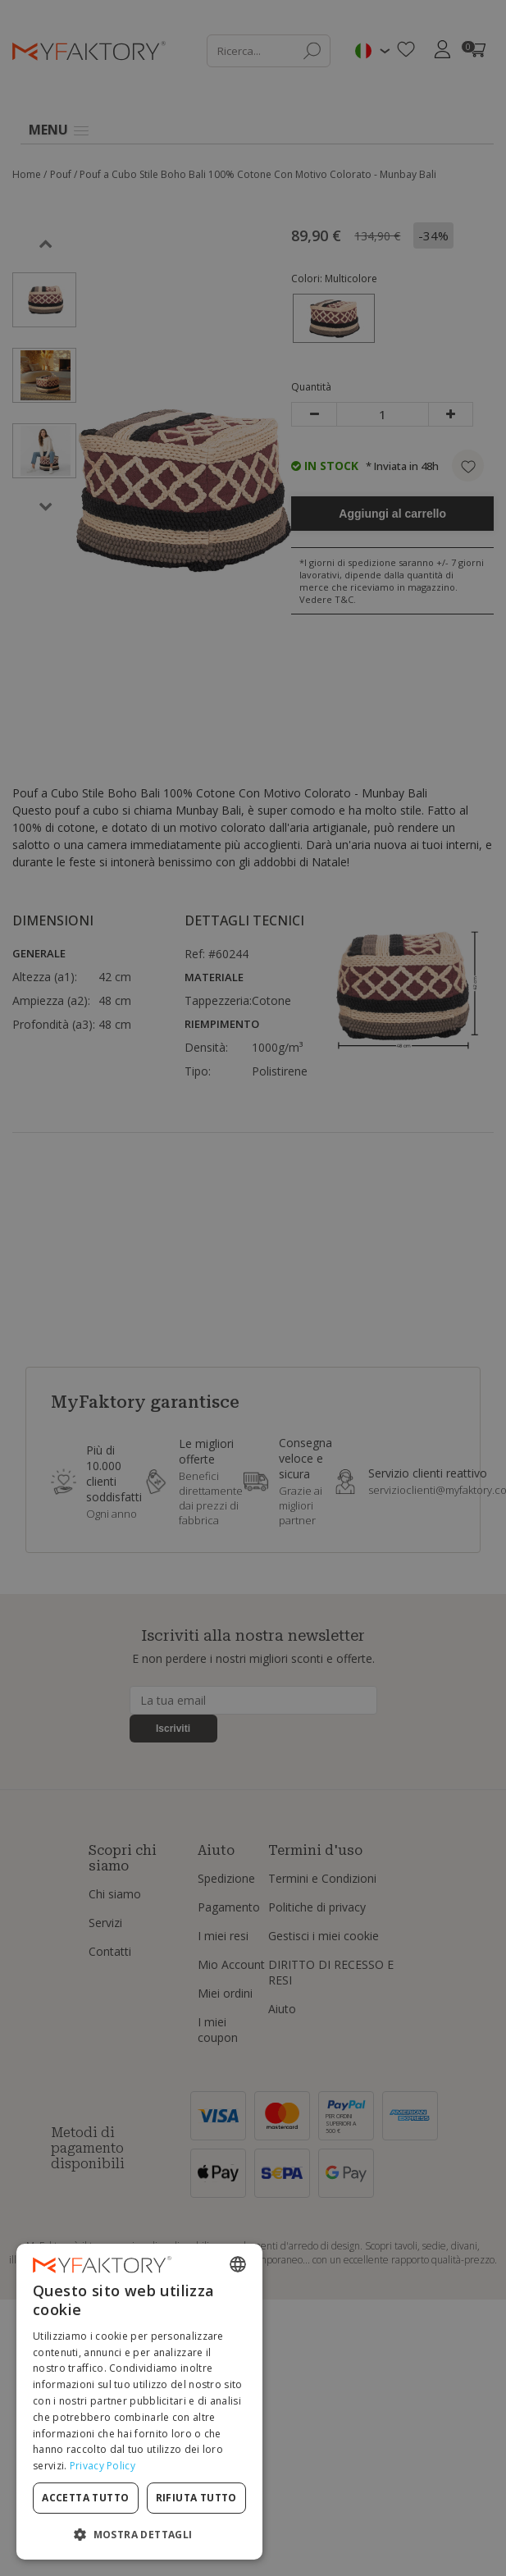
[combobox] (238, 2264)
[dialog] (139, 2402)
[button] (139, 2533)
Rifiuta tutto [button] (196, 2498)
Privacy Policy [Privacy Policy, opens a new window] (102, 2466)
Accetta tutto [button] (85, 2498)
